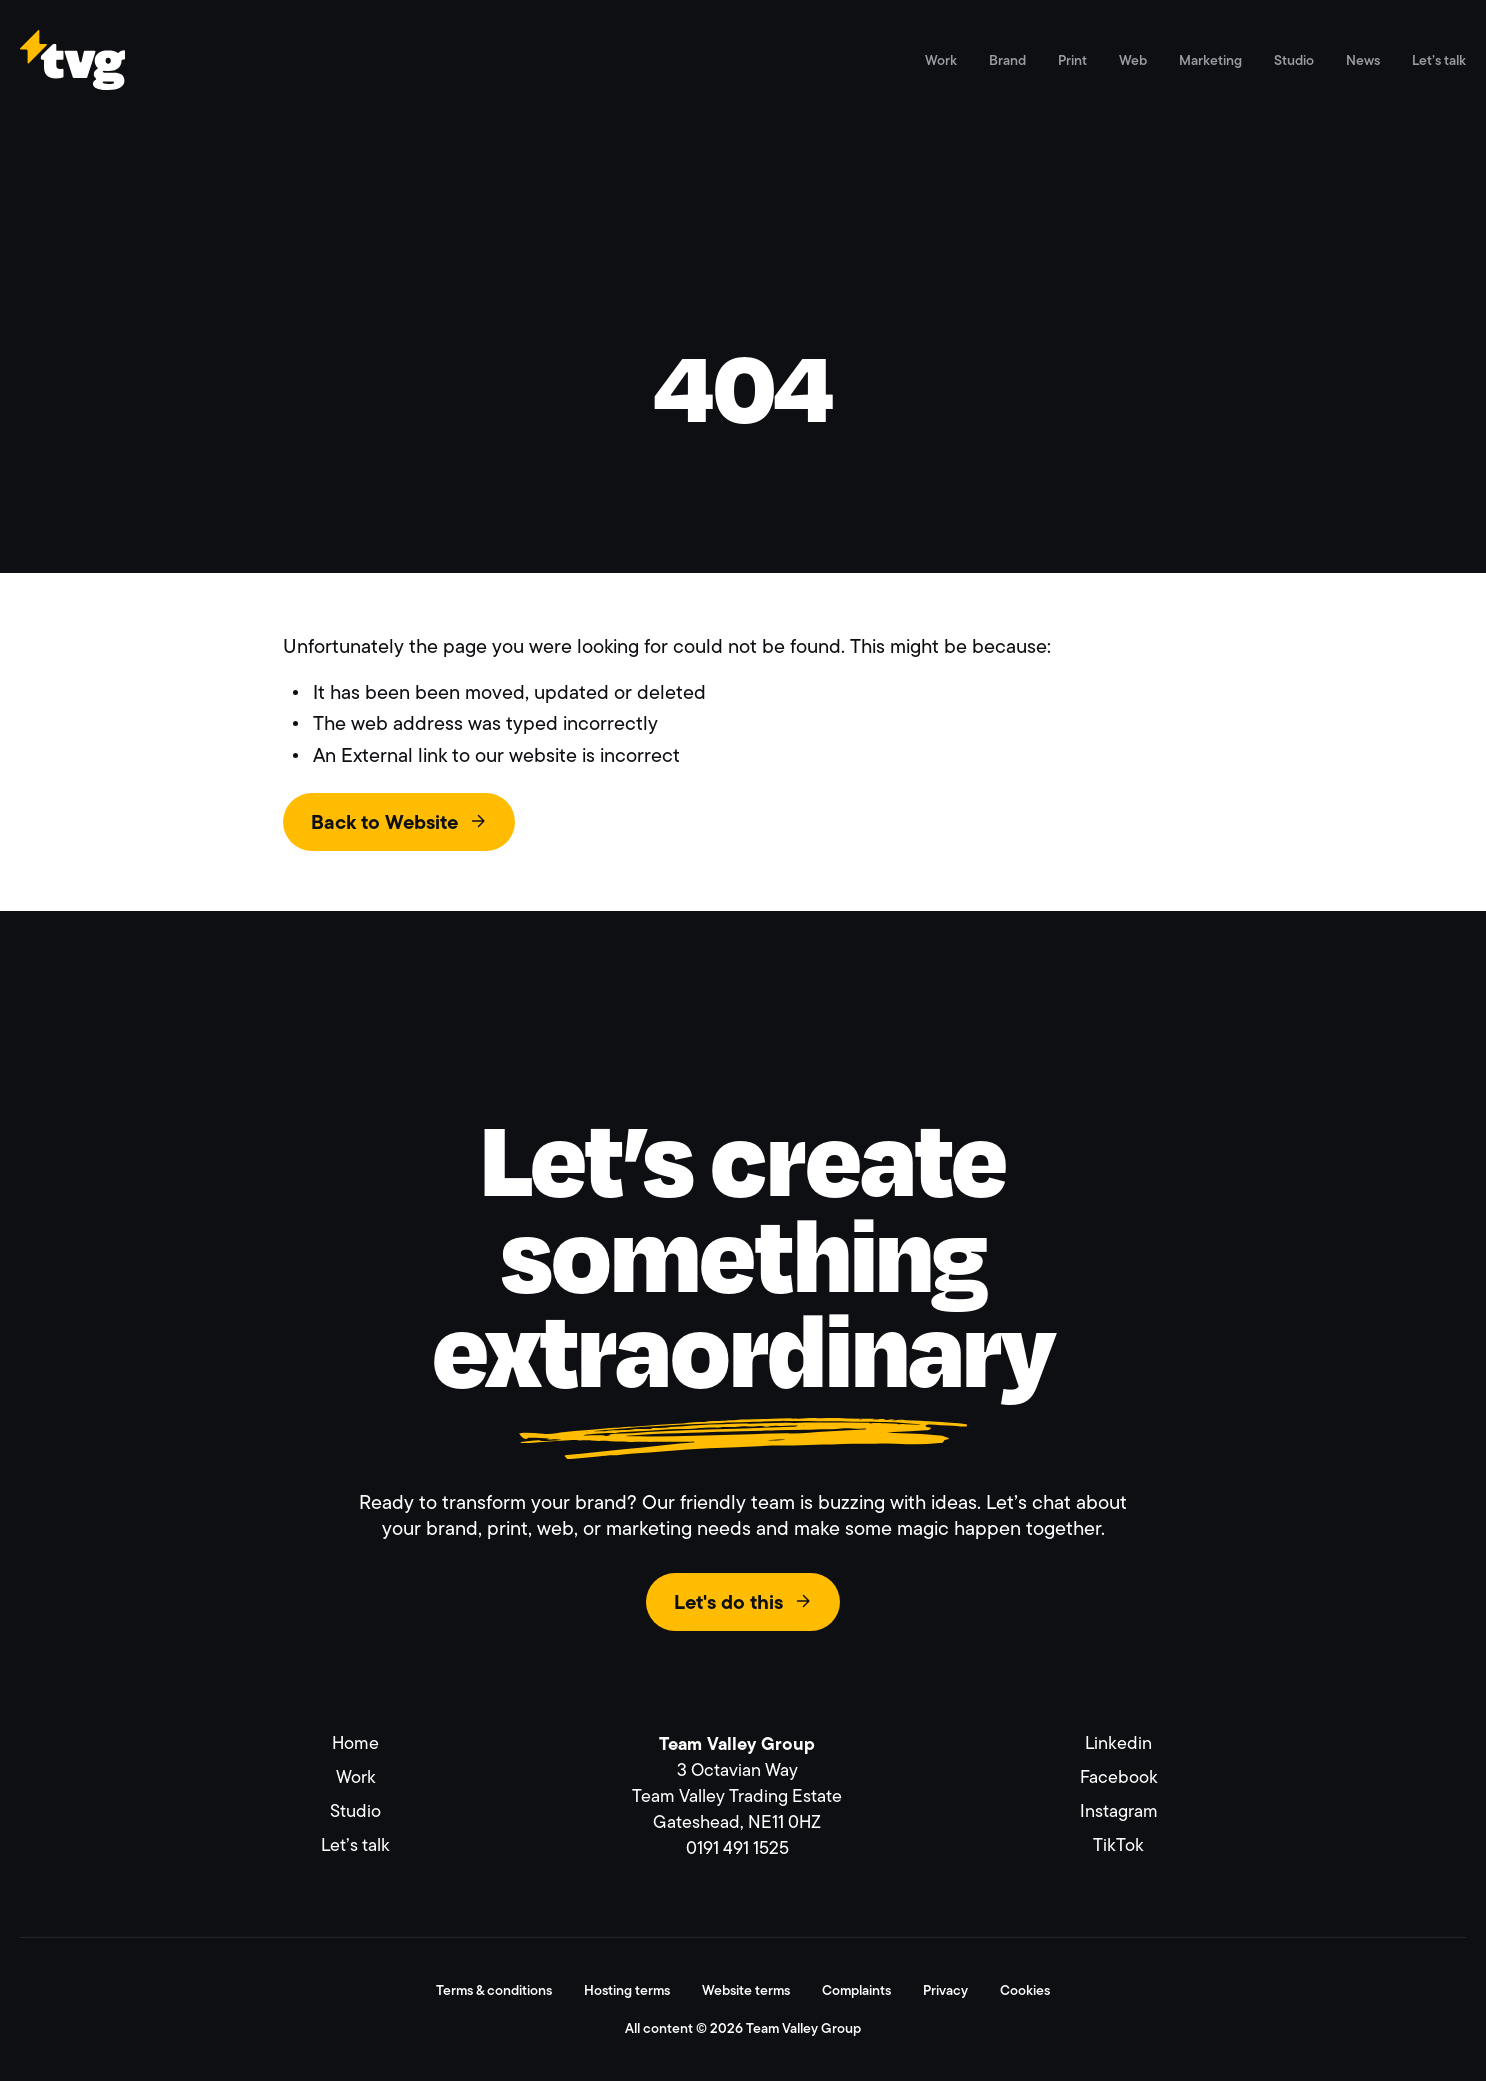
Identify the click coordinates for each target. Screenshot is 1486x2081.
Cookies (1025, 1990)
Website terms (746, 1990)
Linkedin (1118, 1743)
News (1363, 60)
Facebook (1119, 1777)
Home (355, 1743)
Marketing (1210, 60)
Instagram (1119, 1811)
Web (1133, 60)
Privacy (945, 1990)
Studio (1294, 60)
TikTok (1118, 1845)
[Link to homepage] (72, 80)
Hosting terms (627, 1990)
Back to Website (384, 822)
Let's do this (728, 1602)
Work (941, 60)
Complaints (856, 1990)
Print (1072, 60)
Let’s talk (1439, 60)
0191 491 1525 (737, 1848)
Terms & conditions (494, 1990)
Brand (1007, 60)
